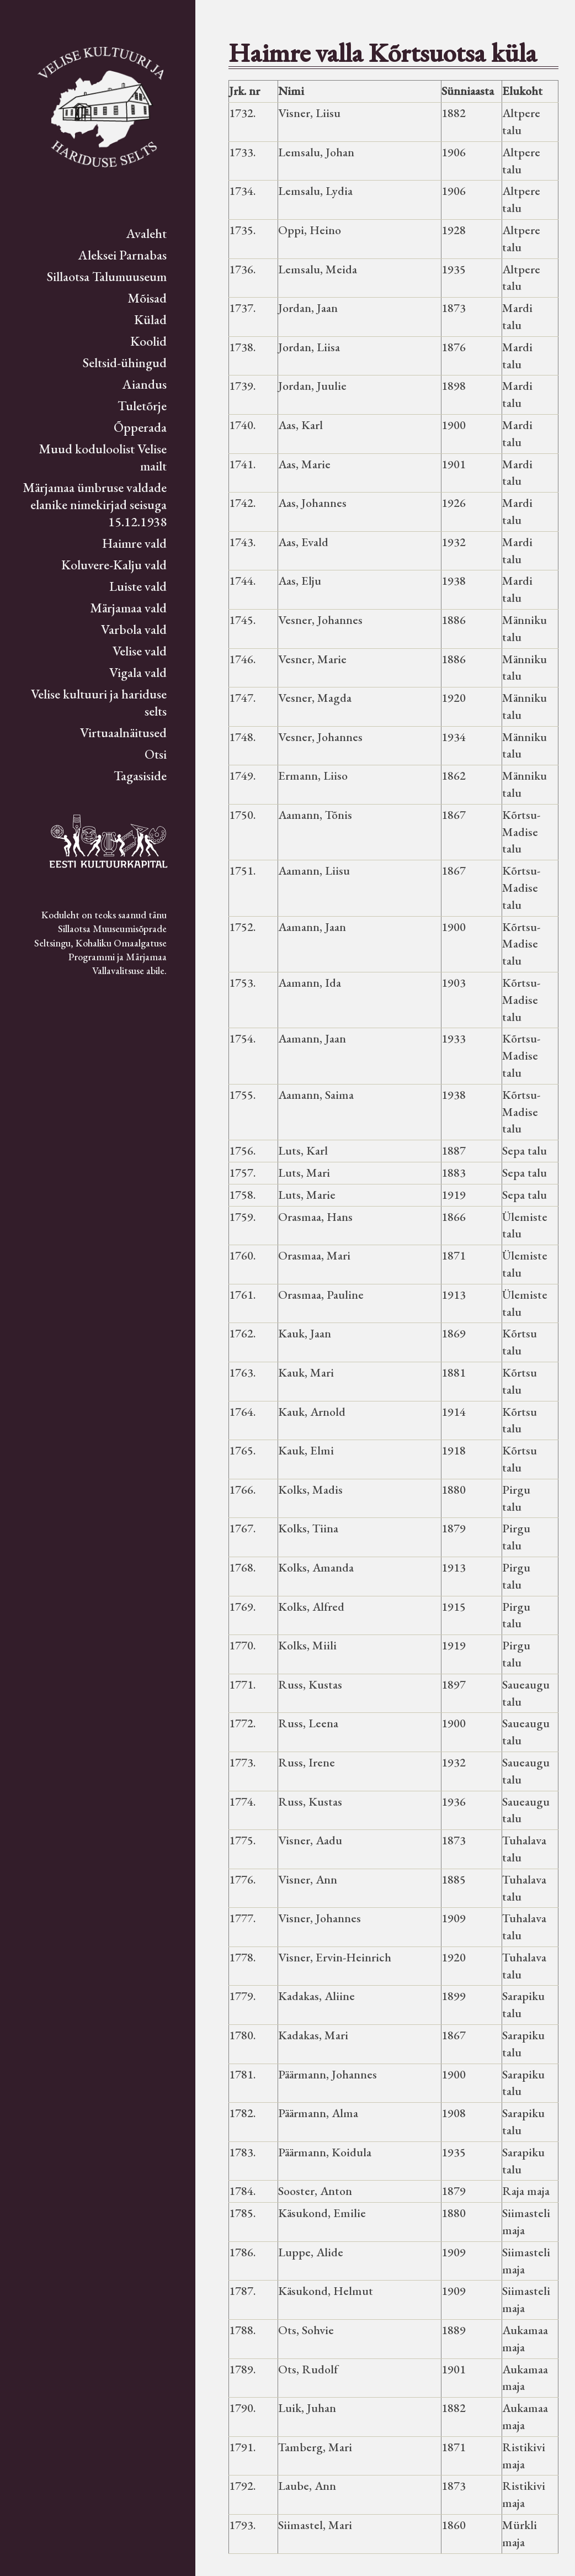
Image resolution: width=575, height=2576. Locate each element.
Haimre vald (134, 543)
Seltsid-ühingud (125, 362)
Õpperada (140, 427)
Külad (150, 319)
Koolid (148, 341)
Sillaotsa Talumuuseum (107, 276)
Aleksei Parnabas (122, 254)
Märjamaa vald (128, 607)
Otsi (156, 754)
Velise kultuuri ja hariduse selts (99, 702)
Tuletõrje (142, 405)
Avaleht (146, 233)
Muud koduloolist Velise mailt (103, 457)
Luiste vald (138, 586)
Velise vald (140, 650)
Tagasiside (140, 775)
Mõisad (147, 297)
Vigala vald (138, 672)
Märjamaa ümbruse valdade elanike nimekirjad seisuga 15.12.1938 (95, 504)
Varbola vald (134, 629)
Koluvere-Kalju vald (114, 564)
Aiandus (145, 384)
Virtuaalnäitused (123, 732)
